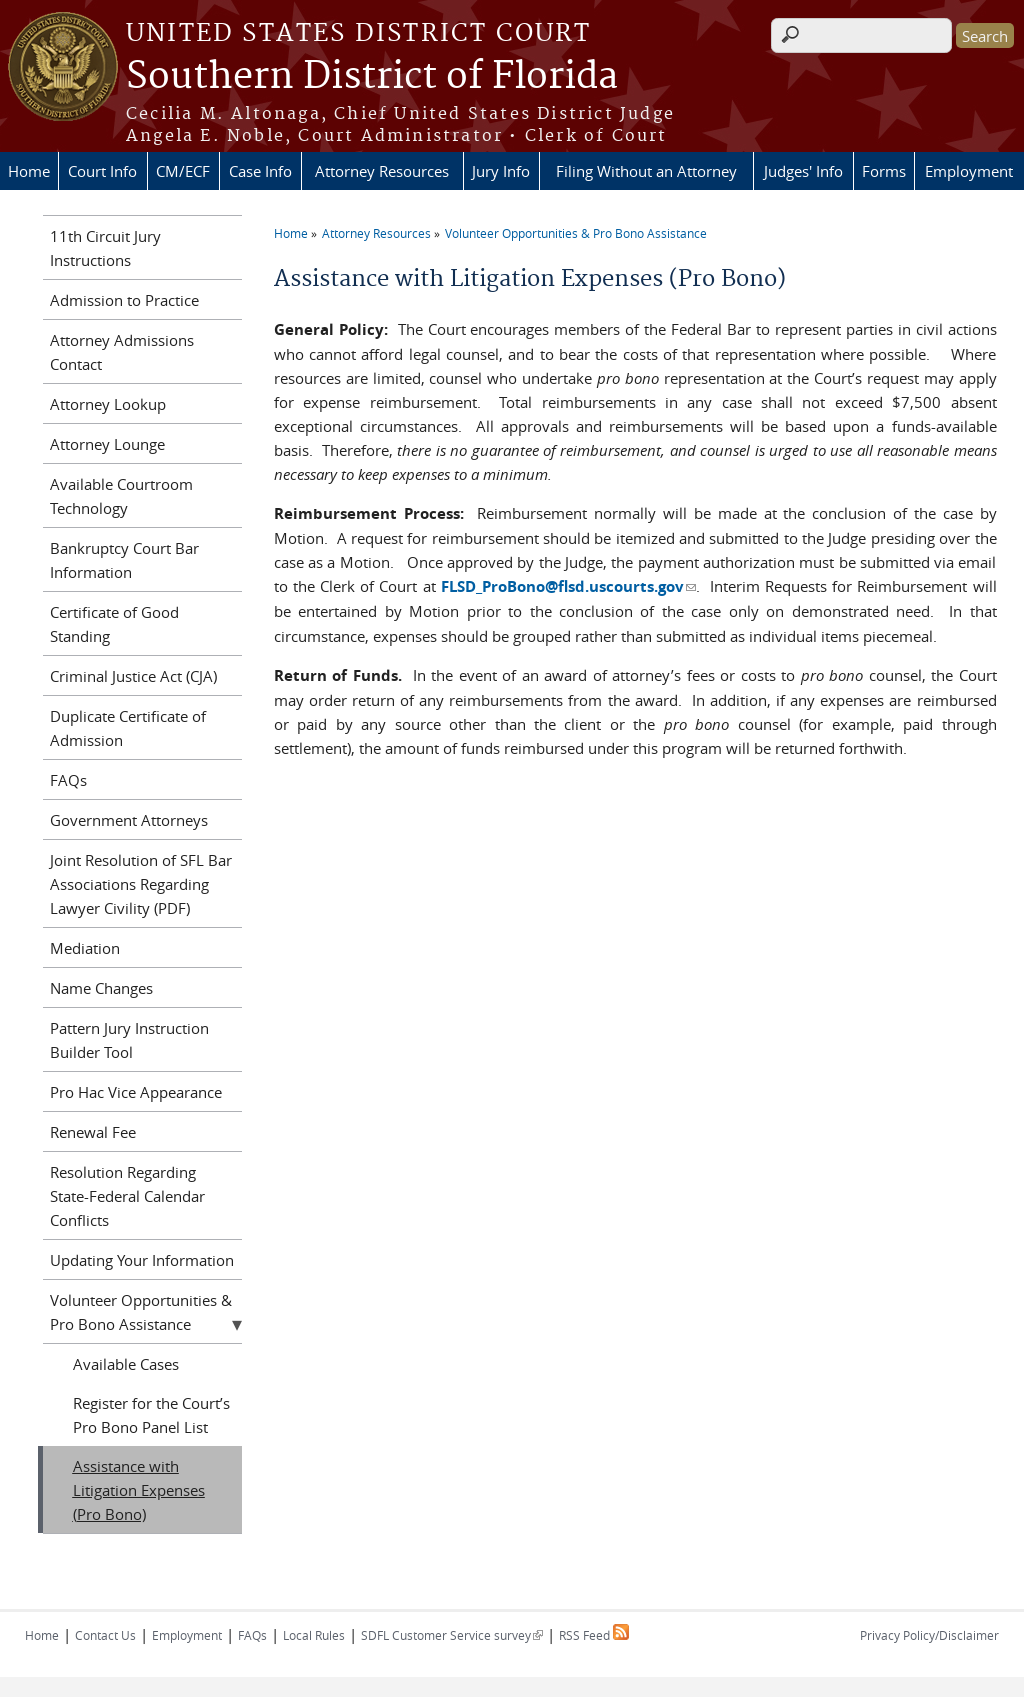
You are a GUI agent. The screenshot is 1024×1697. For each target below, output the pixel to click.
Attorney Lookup (108, 404)
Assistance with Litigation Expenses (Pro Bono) (139, 1490)
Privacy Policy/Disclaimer (929, 1635)
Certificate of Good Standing (114, 624)
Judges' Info (803, 171)
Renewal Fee (93, 1132)
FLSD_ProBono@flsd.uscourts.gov (568, 586)
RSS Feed (594, 1635)
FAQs (68, 780)
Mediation (85, 948)
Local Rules (314, 1635)
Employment (969, 171)
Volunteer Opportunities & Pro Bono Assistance (576, 233)
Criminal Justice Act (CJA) (133, 676)
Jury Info (501, 171)
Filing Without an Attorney (646, 171)
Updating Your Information (142, 1260)
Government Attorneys (129, 820)
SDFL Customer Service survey (452, 1635)
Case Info (260, 171)
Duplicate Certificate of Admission (128, 728)
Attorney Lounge (107, 444)
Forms (884, 171)
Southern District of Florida (372, 77)
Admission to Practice (124, 300)
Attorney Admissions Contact (122, 352)
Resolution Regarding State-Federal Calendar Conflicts (127, 1196)
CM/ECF (183, 171)
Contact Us (105, 1635)
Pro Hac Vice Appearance (136, 1092)
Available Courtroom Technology (121, 496)
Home (29, 171)
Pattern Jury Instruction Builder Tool (129, 1040)
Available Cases (126, 1364)
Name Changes (101, 988)
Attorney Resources (382, 171)
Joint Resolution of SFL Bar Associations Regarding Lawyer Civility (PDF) (141, 884)
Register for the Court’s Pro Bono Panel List (151, 1415)
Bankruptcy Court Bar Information (124, 560)
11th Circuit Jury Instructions (105, 248)
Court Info (102, 171)
